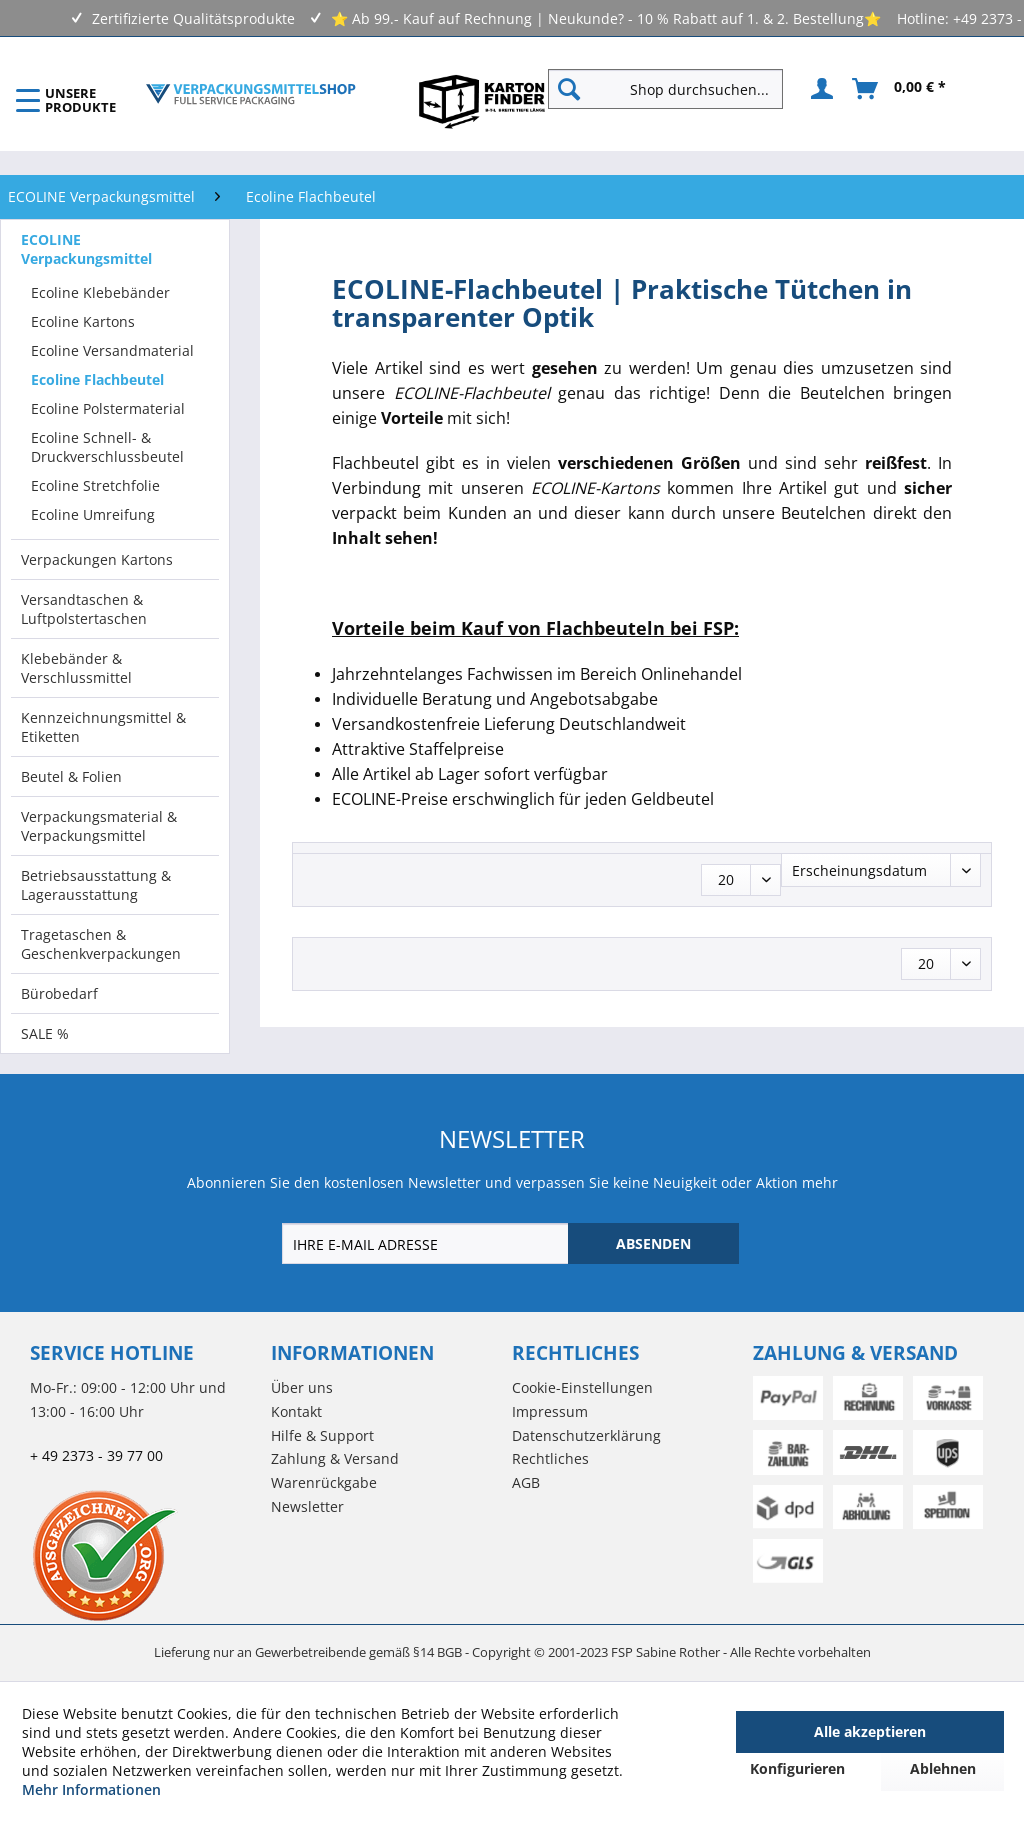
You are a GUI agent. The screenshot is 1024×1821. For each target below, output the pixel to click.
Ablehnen (943, 1768)
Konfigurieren (797, 1768)
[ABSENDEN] (653, 1243)
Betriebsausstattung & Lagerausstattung (96, 885)
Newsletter (307, 1506)
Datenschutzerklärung (586, 1435)
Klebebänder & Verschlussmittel (76, 668)
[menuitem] (673, 89)
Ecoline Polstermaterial (108, 408)
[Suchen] (569, 89)
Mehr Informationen (91, 1789)
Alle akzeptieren (870, 1731)
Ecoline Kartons (83, 321)
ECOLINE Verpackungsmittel (86, 249)
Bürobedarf (59, 993)
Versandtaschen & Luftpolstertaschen (84, 609)
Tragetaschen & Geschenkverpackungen (101, 944)
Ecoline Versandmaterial (112, 350)
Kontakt (296, 1411)
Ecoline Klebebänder (100, 292)
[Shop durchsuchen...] (665, 89)
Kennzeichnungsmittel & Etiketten (103, 727)
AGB (526, 1482)
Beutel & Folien (71, 776)
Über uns (302, 1387)
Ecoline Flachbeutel (97, 379)
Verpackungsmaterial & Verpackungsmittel (99, 826)
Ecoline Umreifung (93, 514)
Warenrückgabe (324, 1482)
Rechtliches (550, 1458)
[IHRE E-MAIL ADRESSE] (427, 1243)
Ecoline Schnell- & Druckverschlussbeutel (107, 447)
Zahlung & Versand (335, 1458)
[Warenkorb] (900, 89)
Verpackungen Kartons (97, 559)
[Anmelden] (819, 89)
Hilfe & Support (322, 1435)
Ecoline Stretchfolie (95, 485)
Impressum (550, 1411)
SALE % (45, 1033)
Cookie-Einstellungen (582, 1387)
